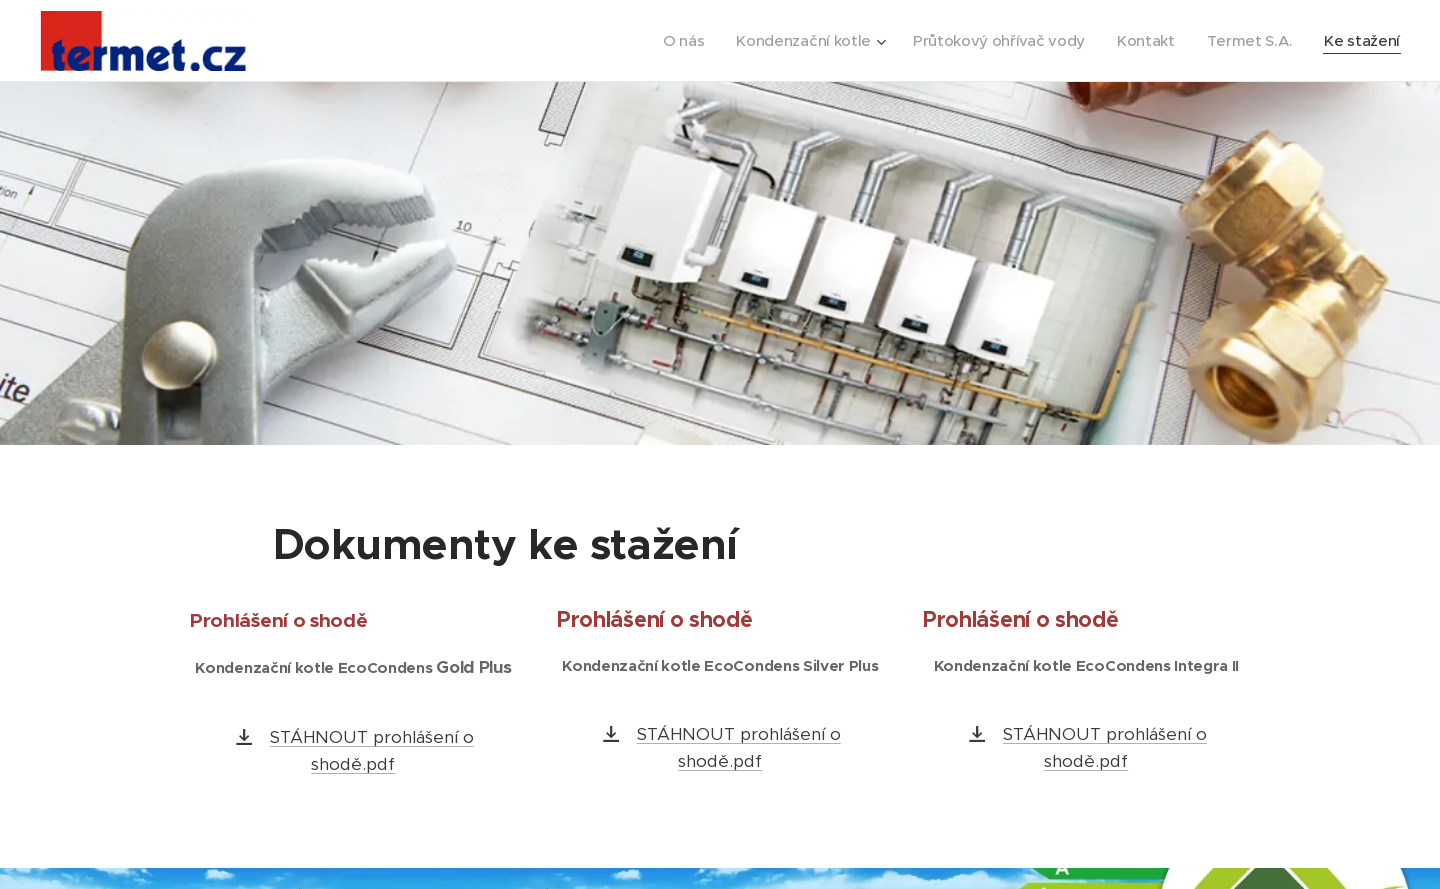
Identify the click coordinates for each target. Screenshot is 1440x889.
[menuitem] (667, 41)
